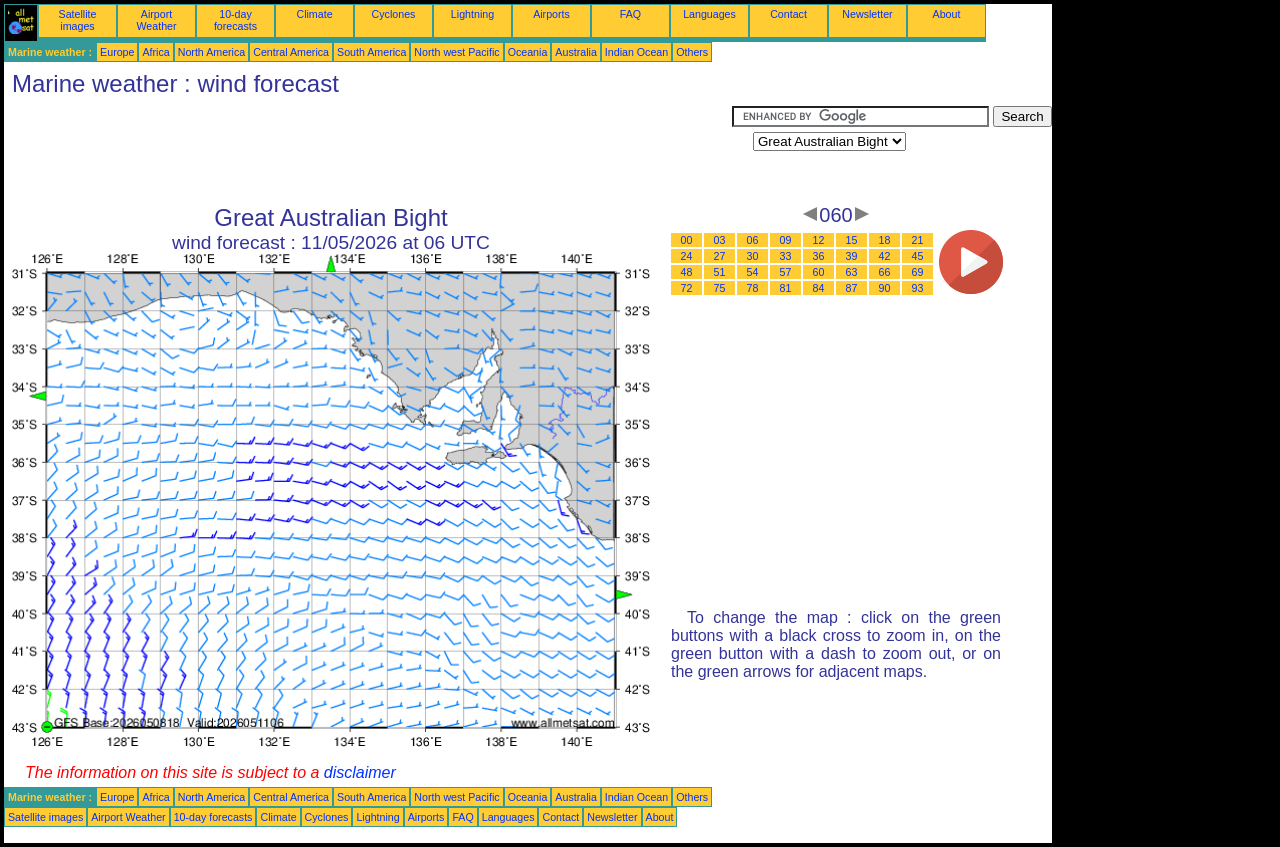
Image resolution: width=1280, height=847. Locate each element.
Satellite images (78, 20)
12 (819, 240)
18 (885, 240)
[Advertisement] (368, 151)
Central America (291, 52)
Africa (155, 52)
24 (687, 256)
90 (885, 288)
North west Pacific (456, 52)
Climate (314, 14)
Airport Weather (156, 20)
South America (371, 52)
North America (212, 52)
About (947, 14)
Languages (709, 14)
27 (720, 256)
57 (786, 272)
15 (852, 240)
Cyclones (394, 14)
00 (687, 240)
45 (918, 256)
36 (819, 256)
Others (692, 52)
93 (918, 288)
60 (819, 272)
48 (687, 272)
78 (753, 288)
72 (687, 288)
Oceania (528, 52)
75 (720, 288)
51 (720, 272)
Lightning (472, 14)
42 (885, 256)
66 (885, 272)
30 (753, 256)
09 (786, 240)
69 (918, 272)
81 (786, 288)
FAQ (630, 14)
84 (819, 288)
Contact (788, 14)
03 (720, 240)
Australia (575, 52)
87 (852, 288)
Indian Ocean (636, 52)
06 (753, 240)
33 (786, 256)
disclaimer (360, 772)
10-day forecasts (235, 20)
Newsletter (867, 14)
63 (852, 272)
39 (852, 256)
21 (918, 240)
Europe (117, 52)
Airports (551, 14)
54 (753, 272)
